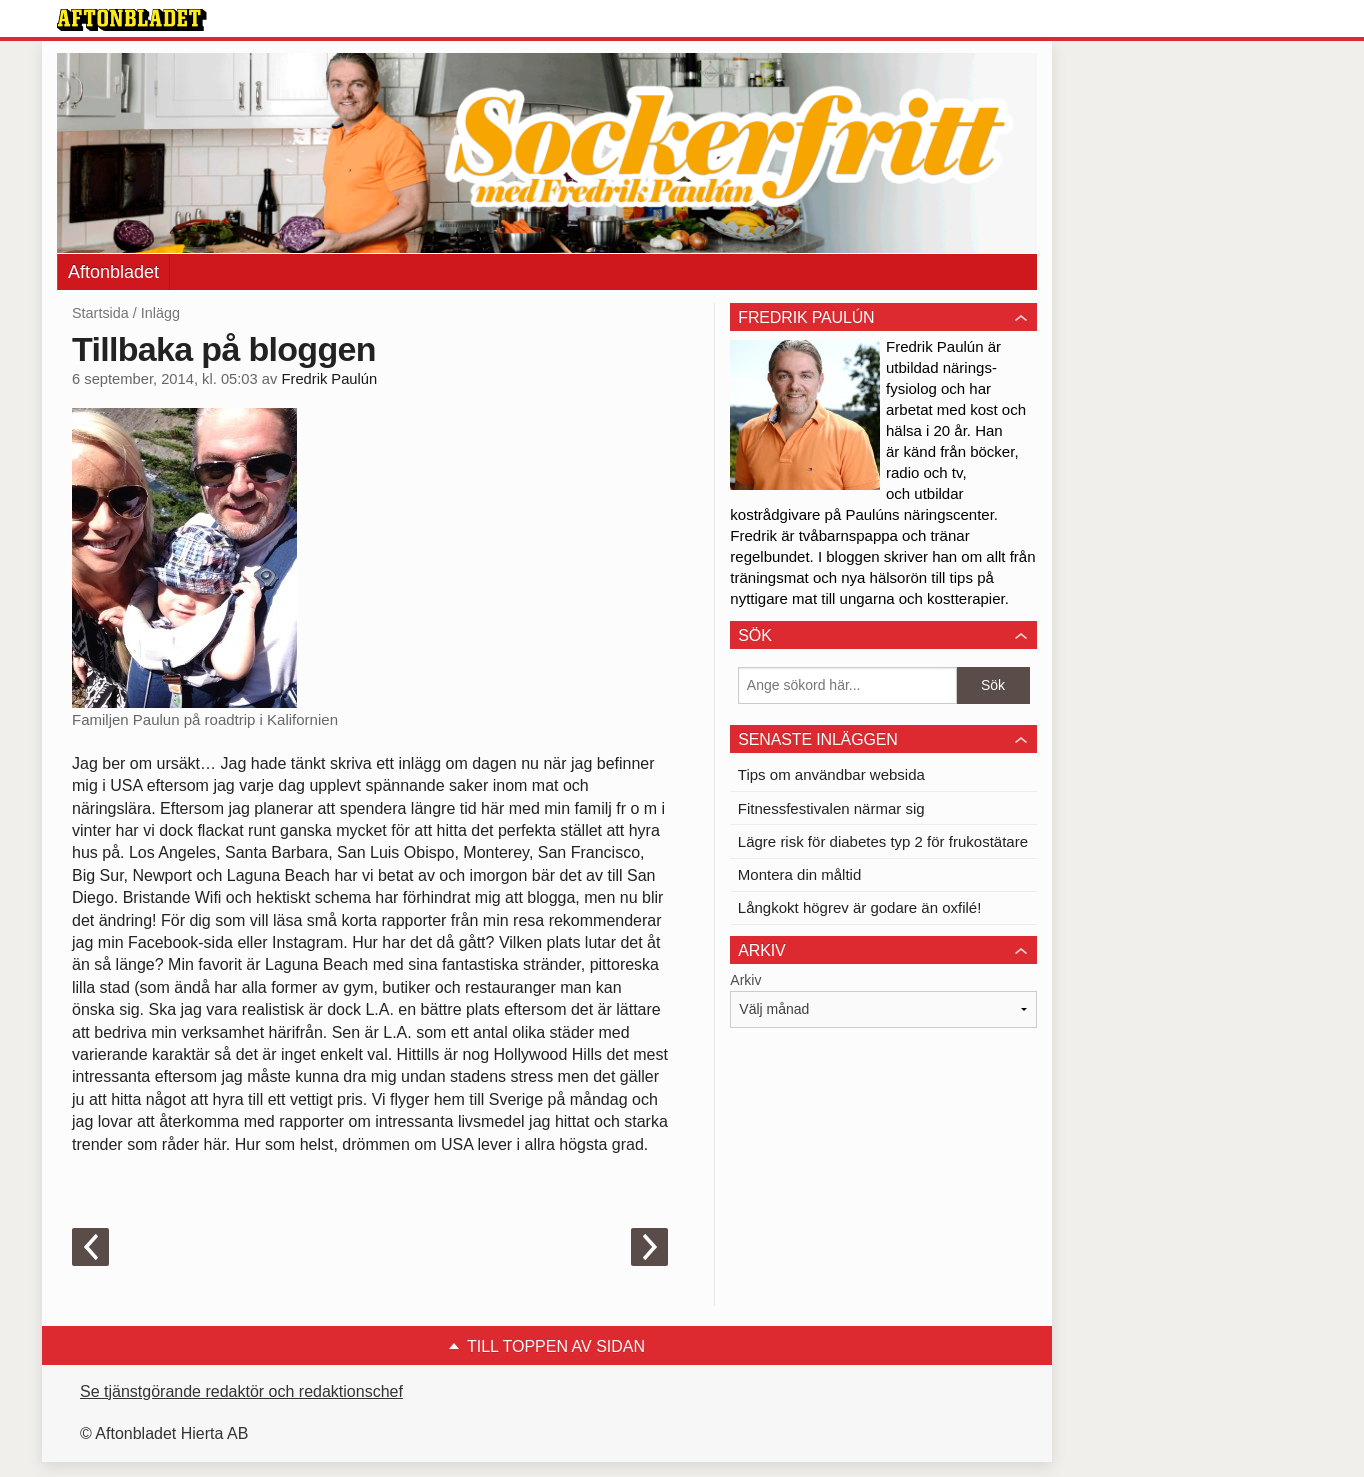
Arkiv (745, 980)
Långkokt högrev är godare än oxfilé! (860, 907)
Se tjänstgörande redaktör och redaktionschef (241, 1391)
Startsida (100, 313)
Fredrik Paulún (329, 379)
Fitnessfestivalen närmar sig (831, 808)
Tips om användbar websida (831, 774)
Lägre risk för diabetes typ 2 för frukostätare (883, 841)
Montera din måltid (799, 874)
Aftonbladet (113, 272)
